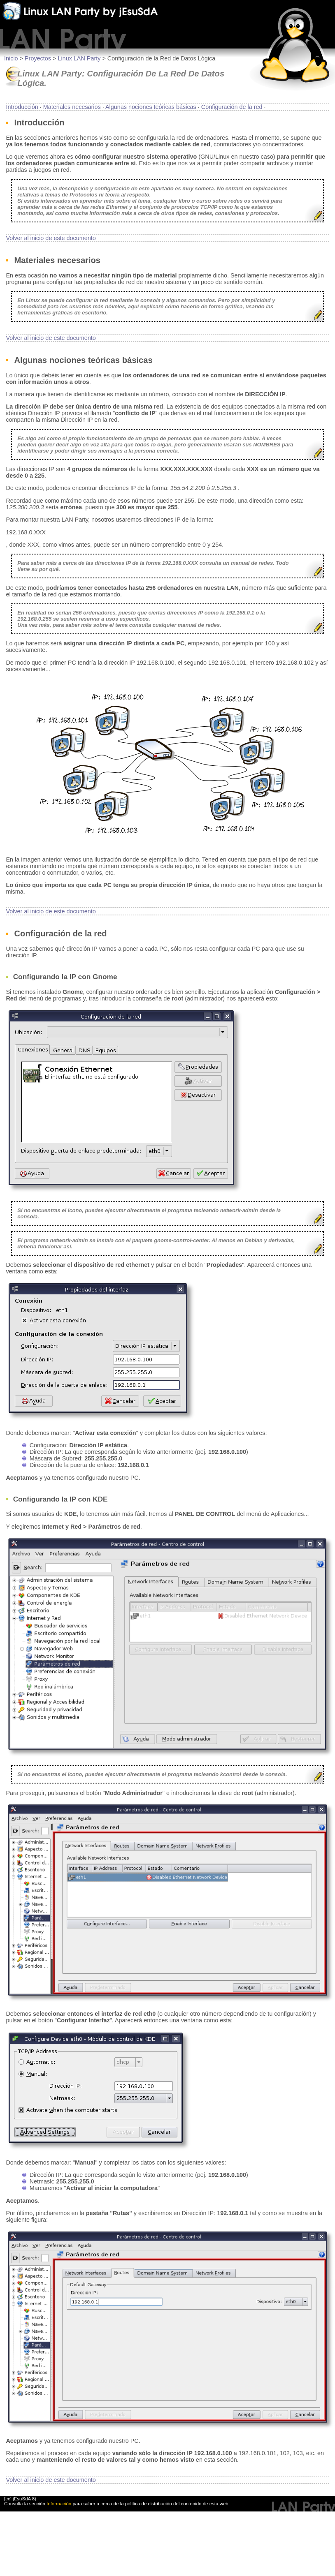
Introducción (22, 107)
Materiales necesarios (72, 107)
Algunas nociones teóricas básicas (150, 107)
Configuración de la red (232, 107)
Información (59, 2503)
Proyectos (38, 58)
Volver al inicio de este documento (50, 238)
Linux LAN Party (79, 58)
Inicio (11, 58)
